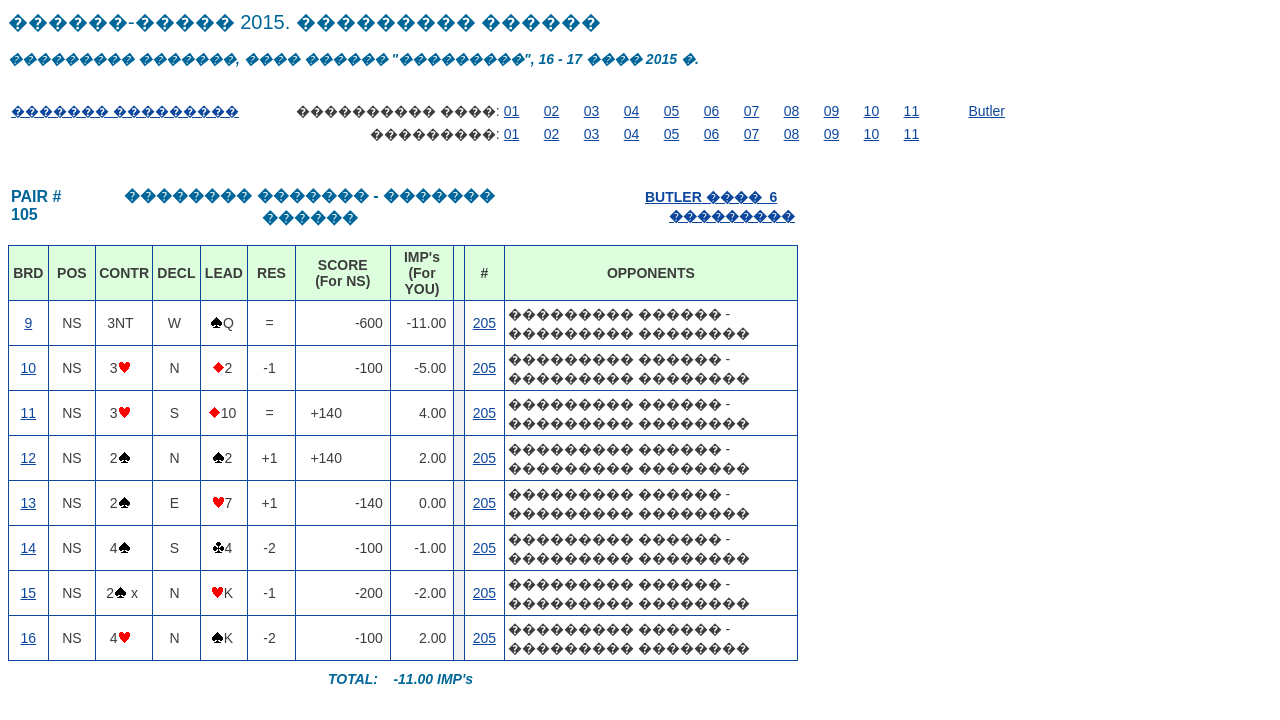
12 (29, 458)
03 (592, 111)
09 (832, 111)
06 (712, 111)
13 (29, 503)
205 (484, 323)
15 (29, 593)
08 (792, 111)
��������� (732, 216)
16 (29, 638)
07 (752, 111)
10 (872, 111)
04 (632, 111)
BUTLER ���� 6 (711, 197)
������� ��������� (125, 111)
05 (672, 111)
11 (912, 111)
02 (552, 111)
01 (512, 111)
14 (29, 548)
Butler (986, 111)
